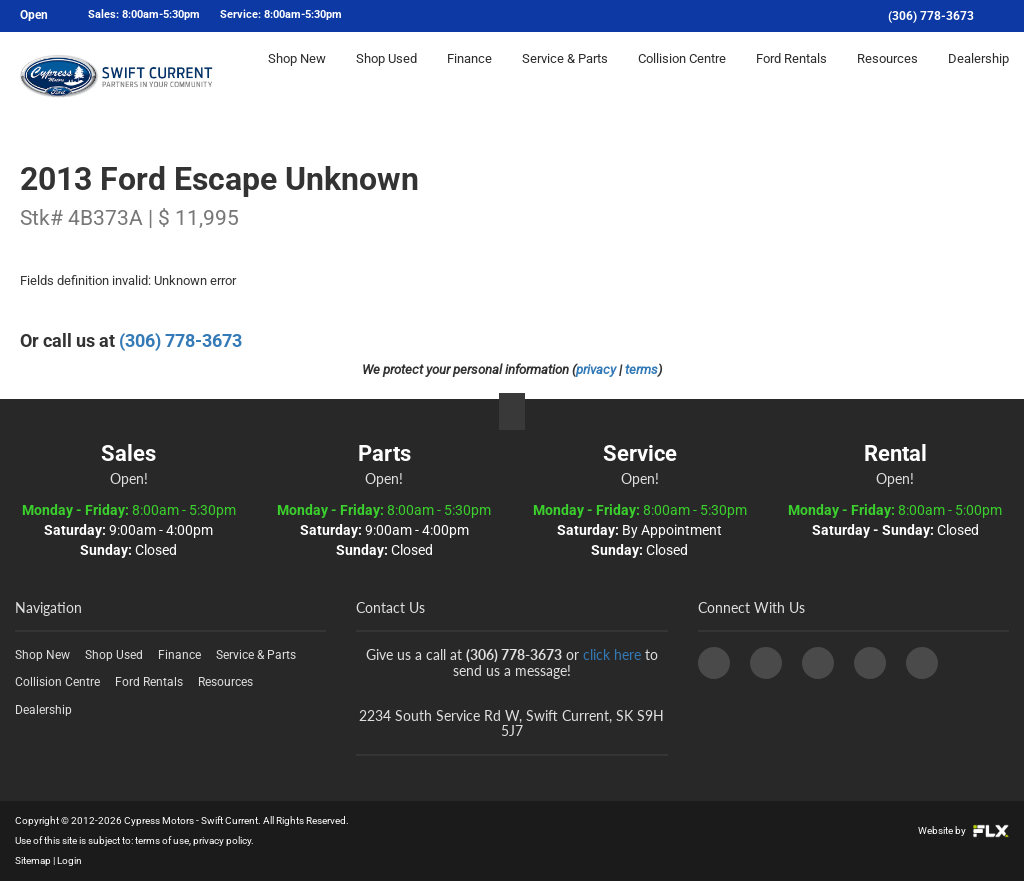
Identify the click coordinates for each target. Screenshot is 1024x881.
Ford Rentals (791, 76)
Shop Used (386, 76)
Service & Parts (565, 76)
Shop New (297, 76)
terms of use (162, 840)
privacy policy (222, 840)
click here (612, 654)
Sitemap (33, 860)
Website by (963, 830)
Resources (887, 76)
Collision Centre (682, 76)
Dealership (978, 76)
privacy (596, 369)
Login (69, 860)
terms (641, 369)
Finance (469, 76)
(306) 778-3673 (931, 16)
